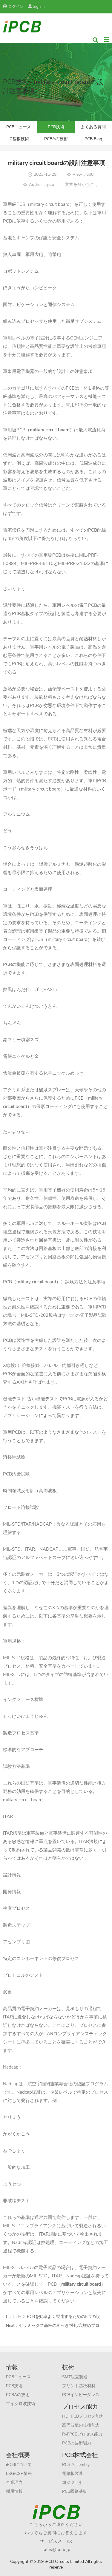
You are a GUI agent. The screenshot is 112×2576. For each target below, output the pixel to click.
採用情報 (14, 2491)
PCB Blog (93, 139)
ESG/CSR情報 (19, 2473)
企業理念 (14, 2482)
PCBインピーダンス (80, 2395)
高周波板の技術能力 (81, 2425)
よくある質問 (93, 127)
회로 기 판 (71, 2482)
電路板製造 (72, 2473)
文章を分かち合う (81, 184)
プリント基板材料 (79, 2386)
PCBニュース (18, 127)
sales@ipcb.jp (56, 2549)
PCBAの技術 (56, 139)
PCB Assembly (76, 2464)
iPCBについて (19, 2464)
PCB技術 (56, 127)
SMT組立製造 (75, 2377)
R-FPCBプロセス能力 (82, 2434)
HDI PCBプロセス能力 (83, 2416)
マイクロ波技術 (20, 2404)
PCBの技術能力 (76, 2443)
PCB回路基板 (74, 2491)
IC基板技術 (18, 139)
